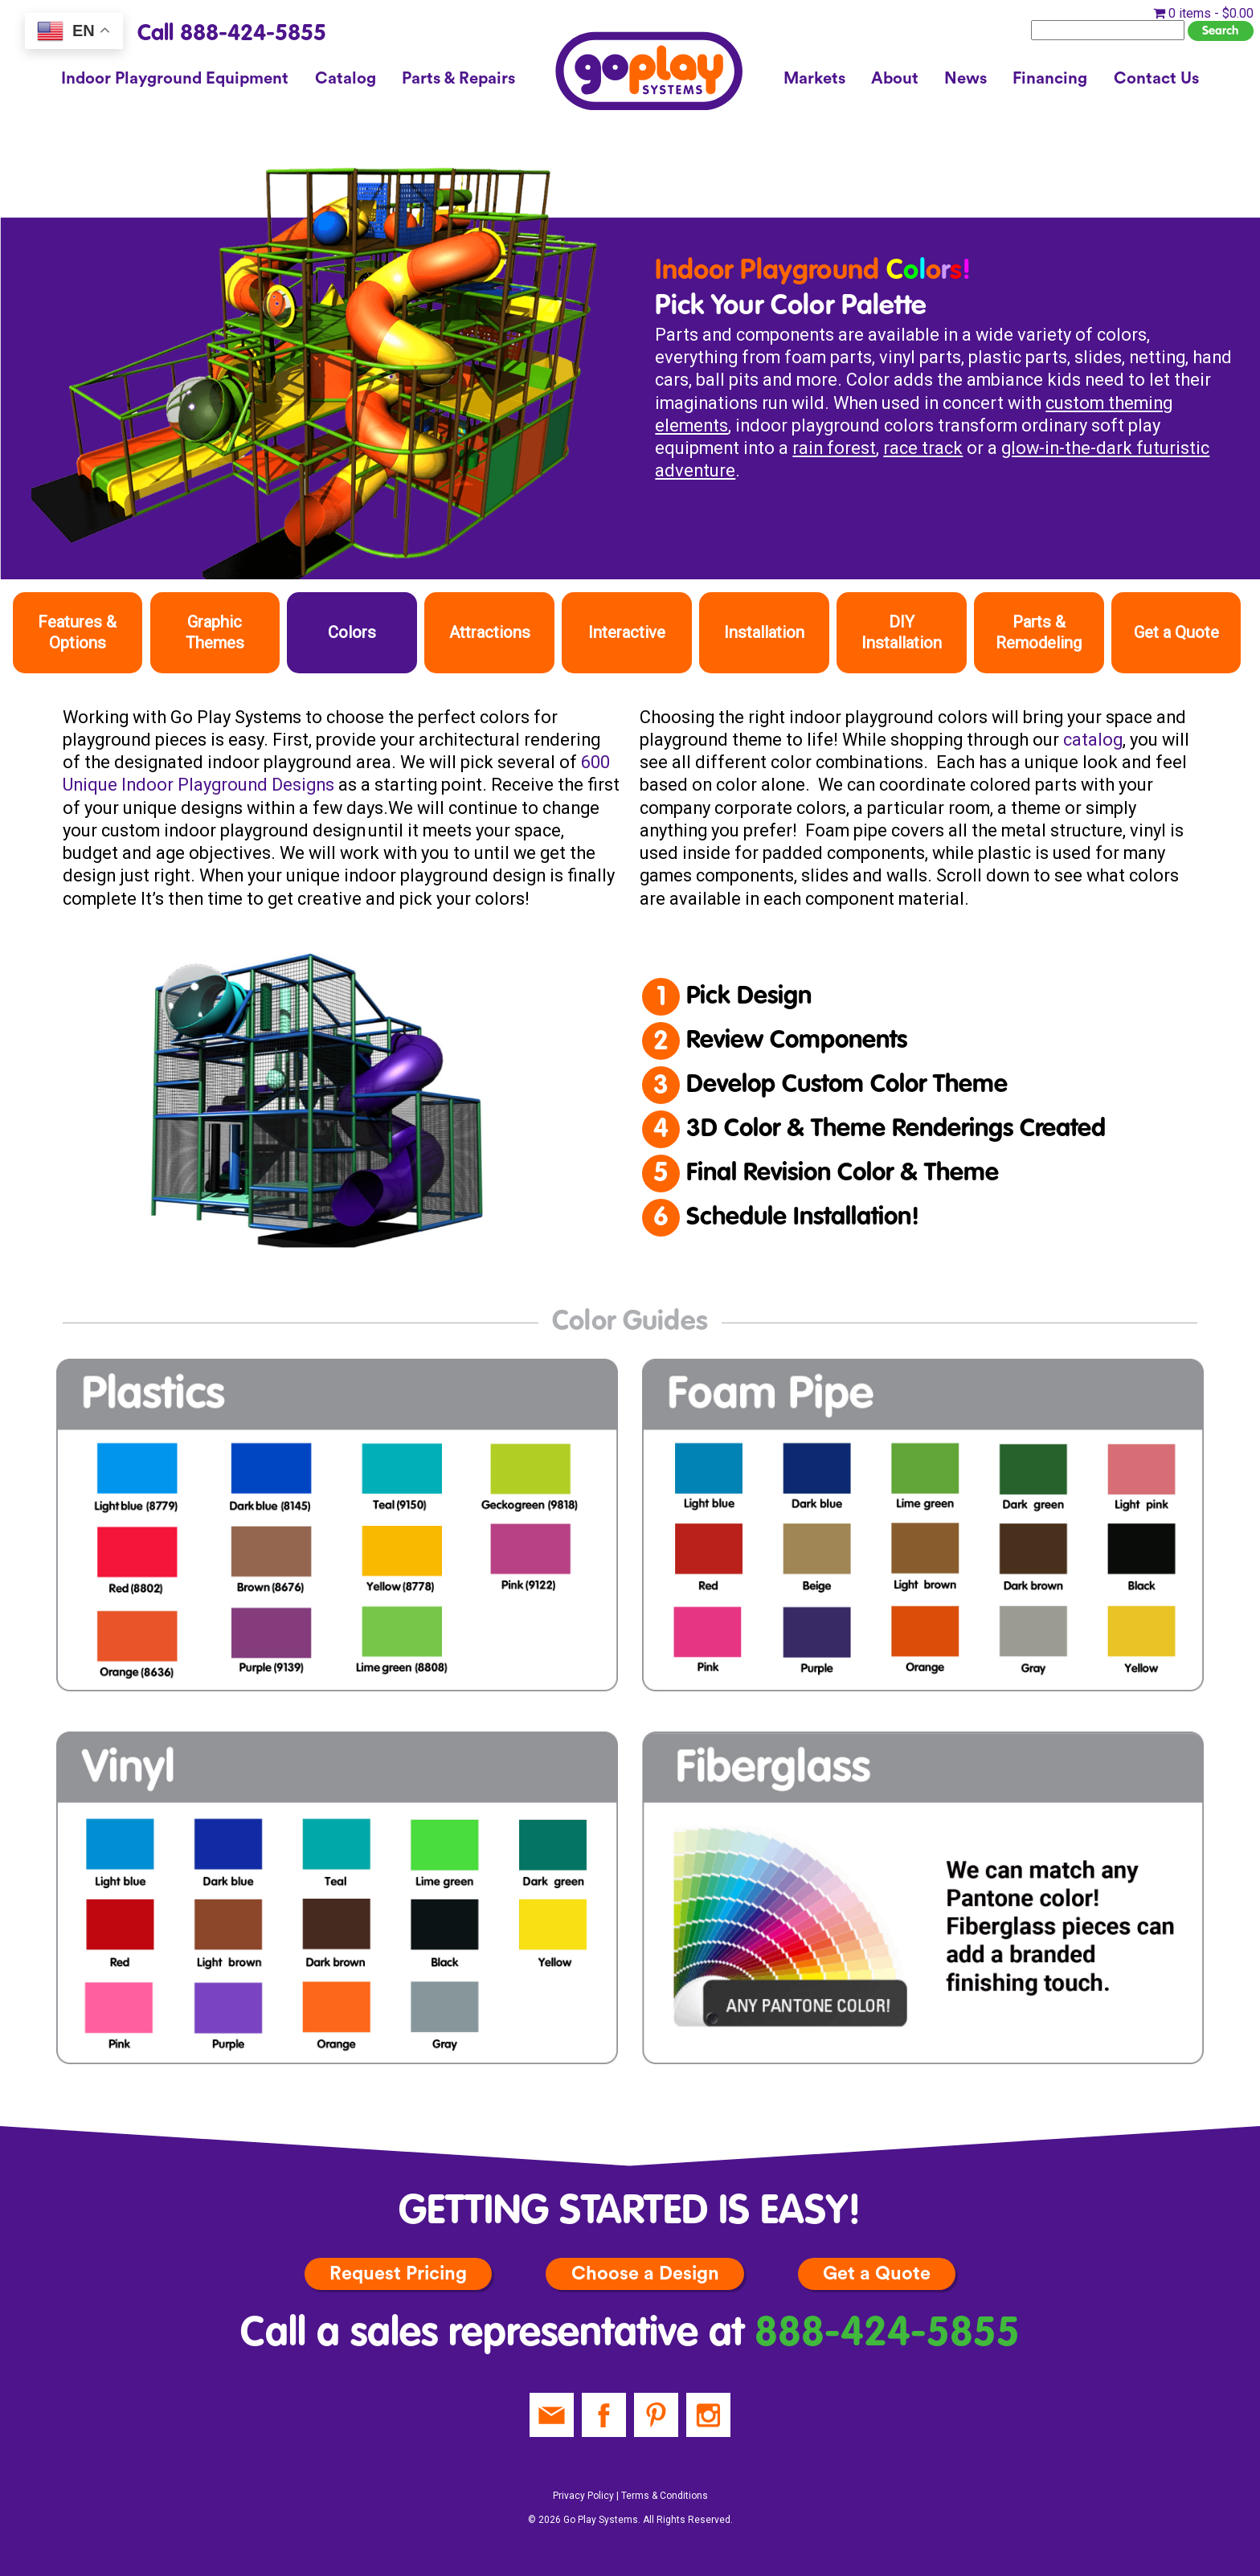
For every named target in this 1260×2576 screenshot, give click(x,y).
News (965, 79)
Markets (814, 79)
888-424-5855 (887, 2334)
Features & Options (77, 632)
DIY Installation (901, 632)
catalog (1093, 740)
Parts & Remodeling (1039, 632)
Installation (764, 632)
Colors (352, 632)
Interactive (626, 632)
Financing (1049, 79)
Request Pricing (398, 2273)
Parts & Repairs (458, 79)
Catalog (345, 79)
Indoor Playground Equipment (174, 79)
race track (923, 448)
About (894, 79)
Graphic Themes (215, 632)
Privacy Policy (583, 2495)
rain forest (834, 448)
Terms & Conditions (664, 2495)
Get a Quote (1176, 632)
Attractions (489, 632)
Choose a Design (645, 2273)
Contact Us (1156, 79)
